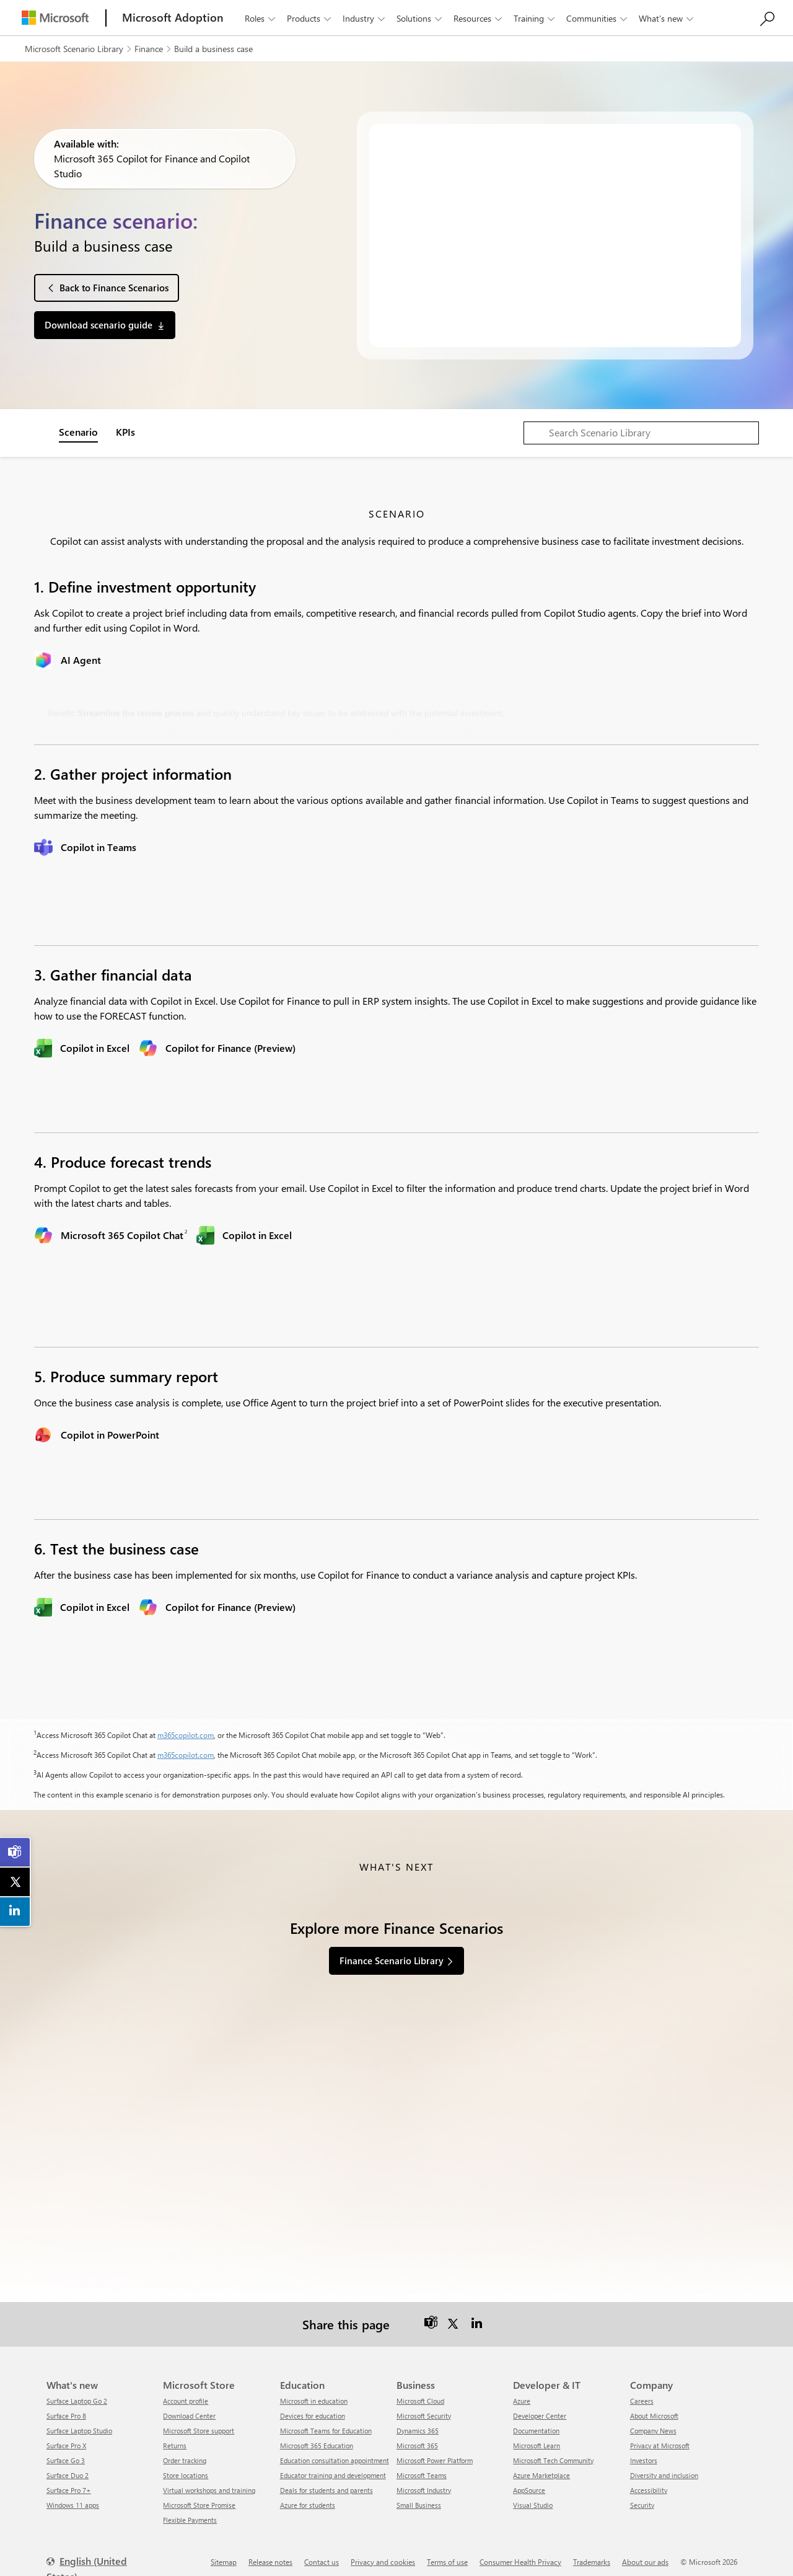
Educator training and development (333, 2467)
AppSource (529, 2482)
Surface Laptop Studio (79, 2422)
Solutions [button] (420, 18)
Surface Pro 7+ (68, 2482)
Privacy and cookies (383, 2554)
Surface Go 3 (65, 2452)
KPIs (125, 431)
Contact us (321, 2554)
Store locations (185, 2467)
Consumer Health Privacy (520, 2554)
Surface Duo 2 (67, 2467)
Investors (643, 2452)
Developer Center (539, 2407)
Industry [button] (365, 18)
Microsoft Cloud (420, 2392)
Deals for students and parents (326, 2482)
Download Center (189, 2407)
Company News (653, 2422)
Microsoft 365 (417, 2437)
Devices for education (312, 2407)
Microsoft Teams (421, 2467)
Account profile (185, 2392)
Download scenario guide (98, 325)
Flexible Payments (190, 2511)
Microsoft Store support (198, 2422)
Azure (521, 2392)
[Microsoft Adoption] (173, 17)
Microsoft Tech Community (553, 2452)
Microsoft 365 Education (316, 2437)
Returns (174, 2437)
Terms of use (447, 2554)
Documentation (536, 2422)
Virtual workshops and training (209, 2482)
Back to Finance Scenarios (114, 287)
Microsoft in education (314, 2392)
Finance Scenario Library (392, 1960)
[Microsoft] (55, 17)
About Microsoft (654, 2407)
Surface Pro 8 (66, 2407)
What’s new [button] (667, 18)
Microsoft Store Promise (199, 2497)
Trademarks (591, 2554)
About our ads (645, 2554)
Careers (642, 2392)
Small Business (418, 2497)
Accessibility (648, 2482)
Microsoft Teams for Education (326, 2422)
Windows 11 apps (72, 2497)
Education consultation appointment (334, 2452)
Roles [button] (261, 18)
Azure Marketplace (541, 2467)
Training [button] (535, 18)
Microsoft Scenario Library (74, 49)
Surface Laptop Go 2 (76, 2392)
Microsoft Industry (423, 2482)
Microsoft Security (423, 2407)
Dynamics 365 (417, 2422)
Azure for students (307, 2497)
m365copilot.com (185, 1735)
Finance (148, 49)
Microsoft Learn (536, 2437)
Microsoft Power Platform (434, 2452)
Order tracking (184, 2452)
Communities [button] (597, 18)
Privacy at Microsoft (660, 2437)
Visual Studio (533, 2497)
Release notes (270, 2554)
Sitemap (224, 2554)
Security (642, 2497)
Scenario (78, 431)
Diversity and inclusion (664, 2467)
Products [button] (310, 18)
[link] (15, 1852)
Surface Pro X (66, 2437)
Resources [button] (478, 18)
